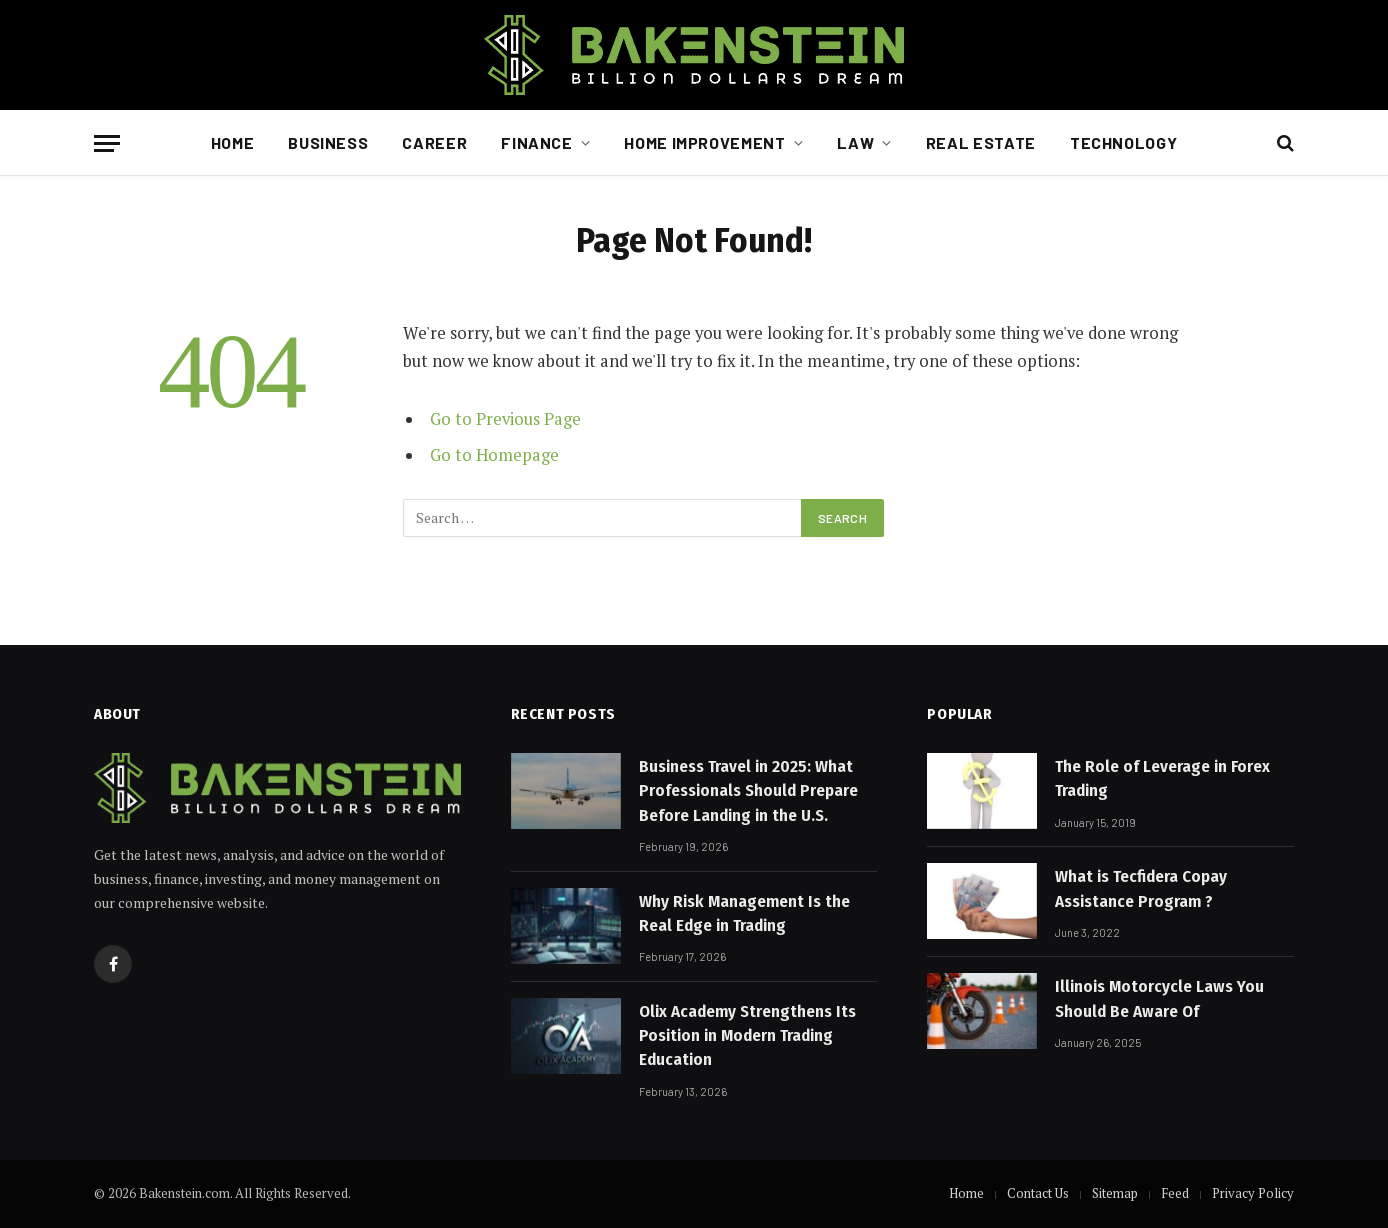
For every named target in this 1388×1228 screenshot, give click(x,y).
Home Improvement (704, 142)
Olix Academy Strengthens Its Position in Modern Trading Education (747, 1036)
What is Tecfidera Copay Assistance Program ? (1141, 888)
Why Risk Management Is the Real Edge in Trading (744, 913)
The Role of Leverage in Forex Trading (1162, 778)
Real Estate (981, 142)
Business (328, 142)
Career (434, 142)
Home (233, 142)
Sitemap (1115, 1193)
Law (855, 142)
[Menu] (107, 143)
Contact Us (1038, 1193)
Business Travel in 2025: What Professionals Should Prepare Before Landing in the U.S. (748, 791)
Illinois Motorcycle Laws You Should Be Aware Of (1159, 998)
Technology (1123, 142)
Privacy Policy (1253, 1193)
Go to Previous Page (505, 419)
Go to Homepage (494, 455)
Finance (536, 142)
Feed (1175, 1193)
